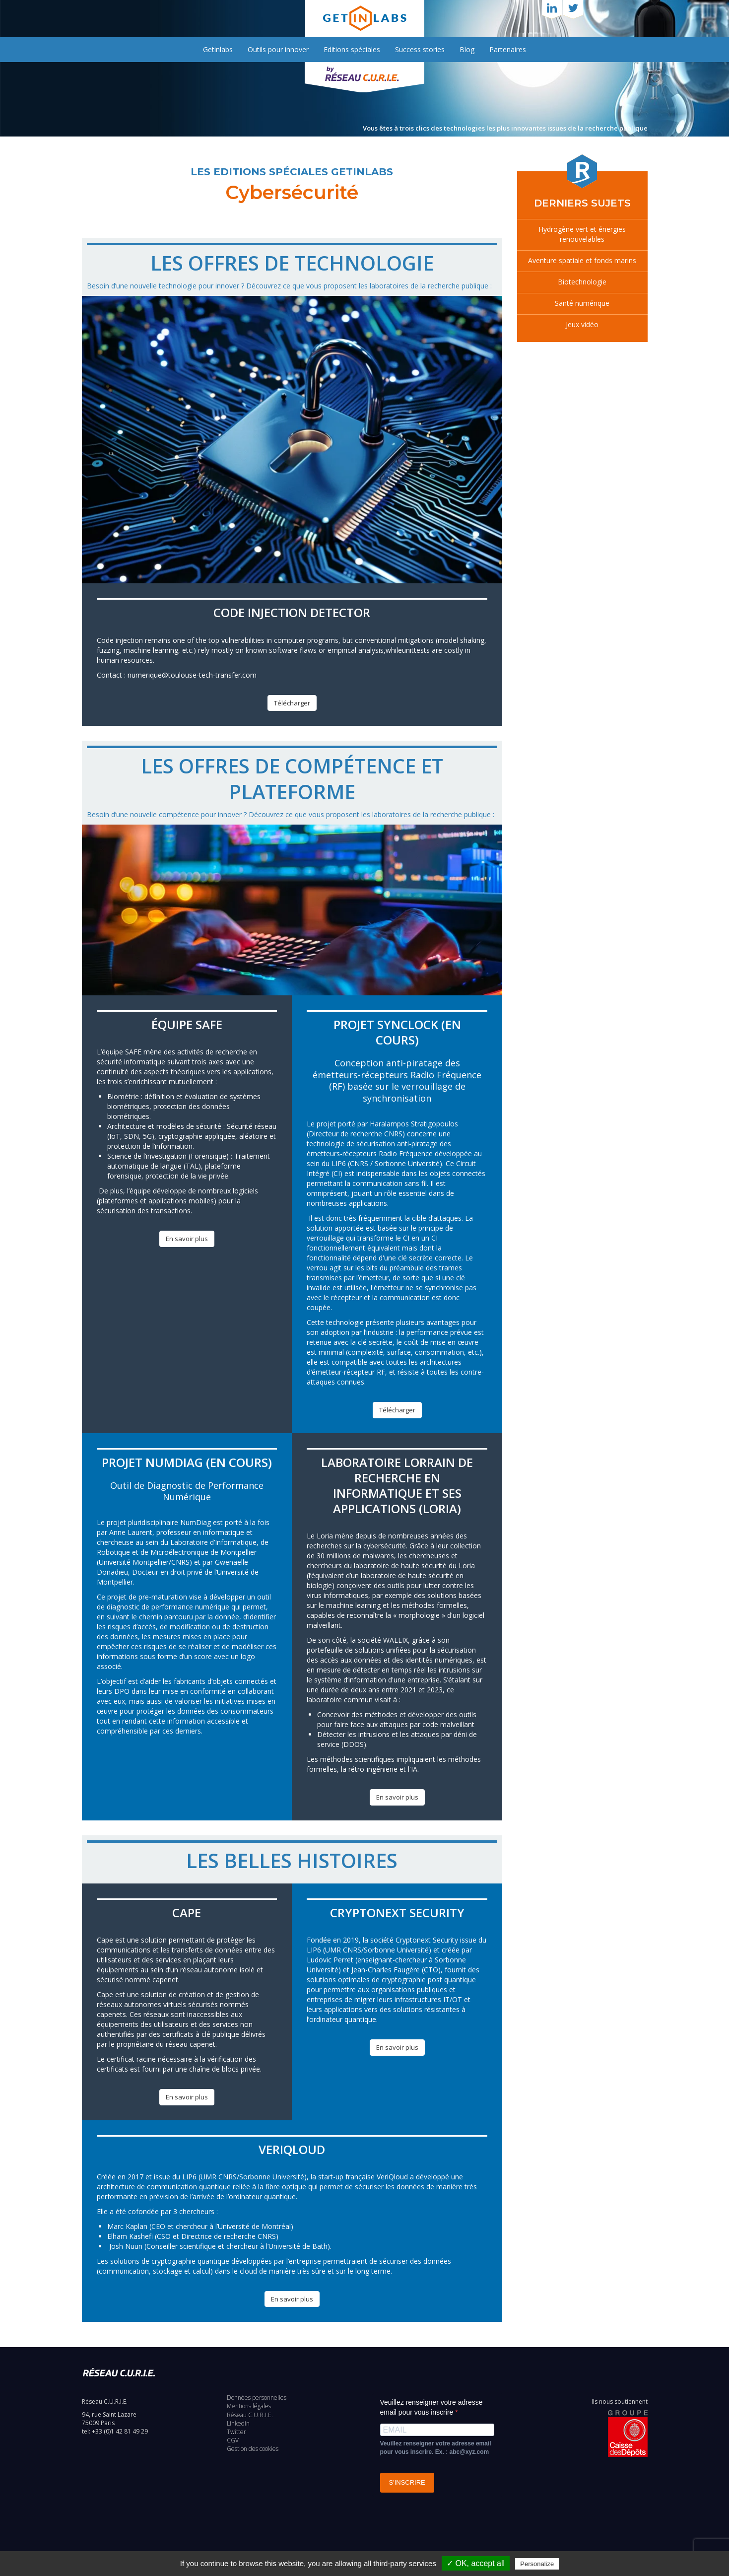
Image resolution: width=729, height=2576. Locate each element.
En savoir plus (187, 1238)
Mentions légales (249, 2406)
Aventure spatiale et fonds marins (582, 260)
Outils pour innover (278, 49)
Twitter (236, 2432)
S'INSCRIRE (407, 2482)
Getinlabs (218, 49)
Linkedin (238, 2423)
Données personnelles (256, 2397)
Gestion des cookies (252, 2448)
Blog (467, 49)
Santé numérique (582, 303)
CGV (233, 2440)
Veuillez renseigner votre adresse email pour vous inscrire (431, 2407)
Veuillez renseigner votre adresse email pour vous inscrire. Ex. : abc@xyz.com (435, 2447)
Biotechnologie (582, 281)
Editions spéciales (352, 49)
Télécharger (292, 702)
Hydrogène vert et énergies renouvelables (582, 234)
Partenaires (507, 49)
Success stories (420, 49)
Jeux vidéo (582, 324)
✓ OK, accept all (476, 2563)
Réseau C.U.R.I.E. (250, 2415)
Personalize (537, 2564)
